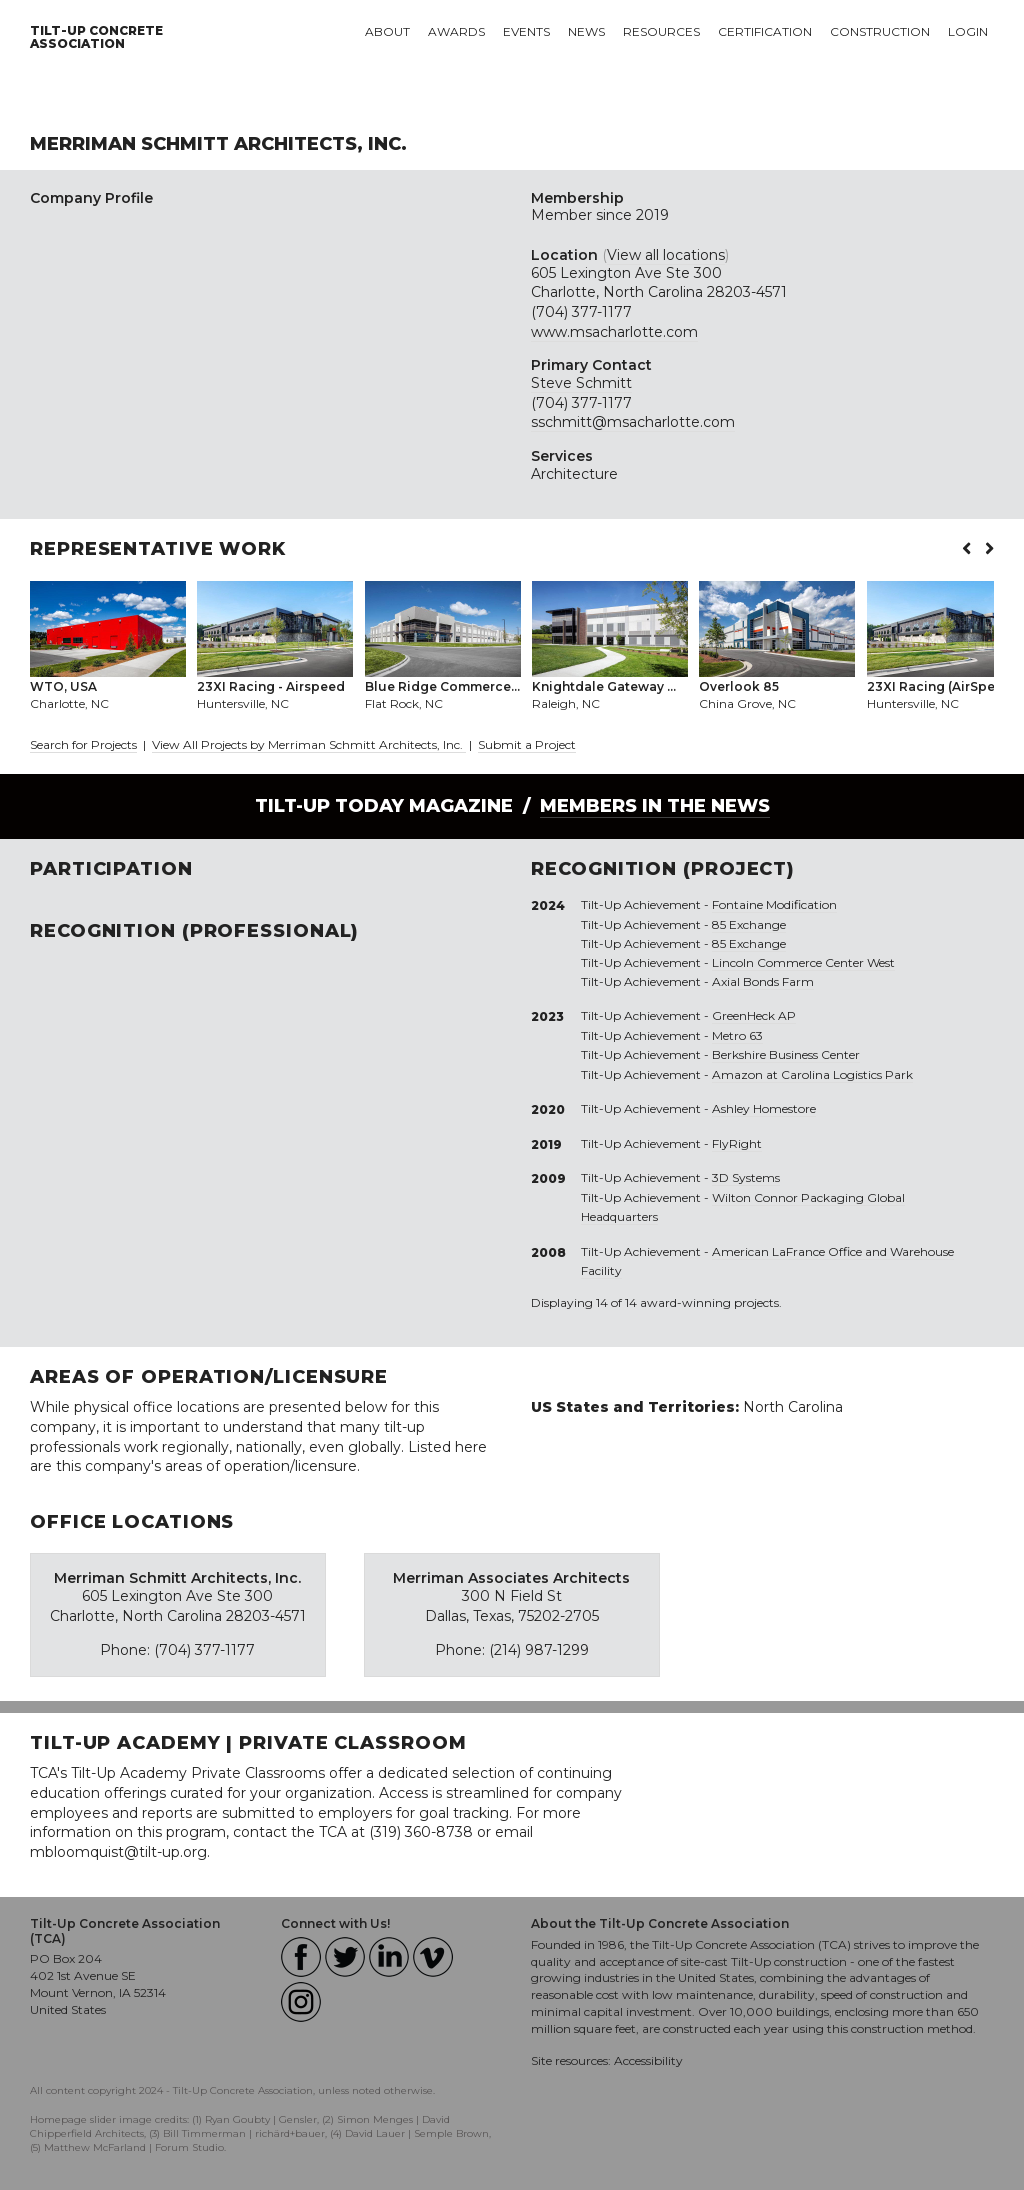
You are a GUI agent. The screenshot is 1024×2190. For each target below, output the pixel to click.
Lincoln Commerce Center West (803, 962)
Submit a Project (527, 744)
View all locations (666, 255)
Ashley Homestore (764, 1108)
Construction (880, 31)
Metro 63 (737, 1035)
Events (526, 31)
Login (968, 31)
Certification (765, 31)
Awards (456, 31)
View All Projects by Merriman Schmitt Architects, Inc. (309, 744)
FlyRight (737, 1143)
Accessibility (648, 2060)
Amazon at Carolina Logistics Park (812, 1074)
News (586, 31)
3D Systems (746, 1177)
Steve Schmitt (581, 383)
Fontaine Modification (774, 904)
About (387, 31)
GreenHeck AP (754, 1015)
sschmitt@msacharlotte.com (633, 422)
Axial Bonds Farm (763, 981)
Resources (661, 31)
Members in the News (655, 806)
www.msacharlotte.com (614, 332)
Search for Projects (83, 744)
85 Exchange (749, 924)
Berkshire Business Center (786, 1054)
